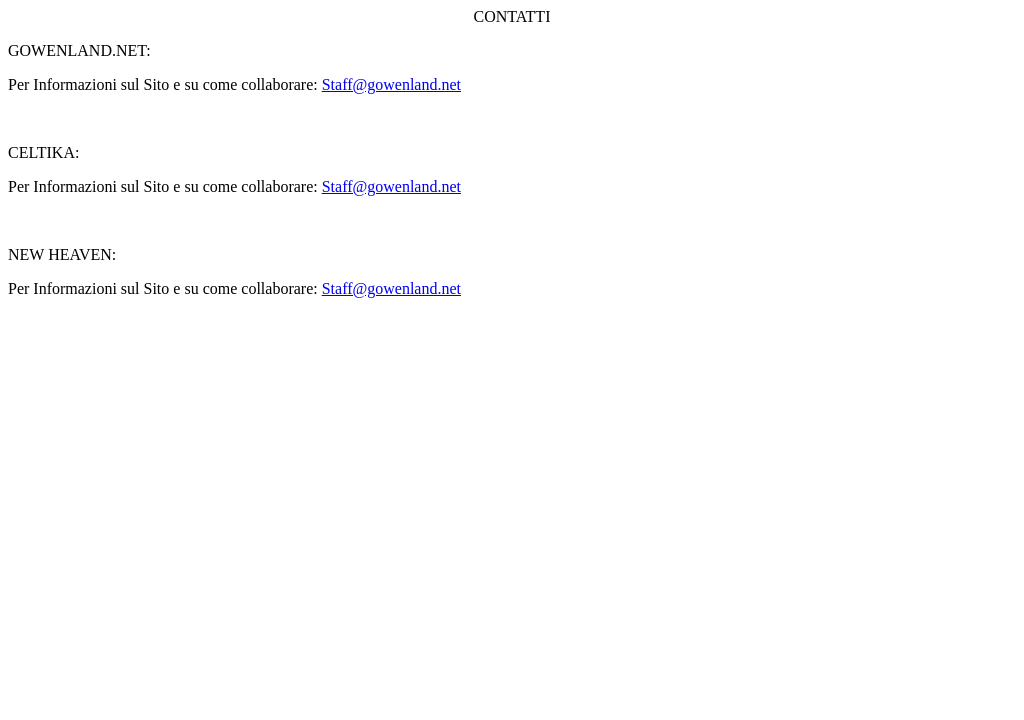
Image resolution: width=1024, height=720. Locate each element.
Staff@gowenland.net (391, 84)
